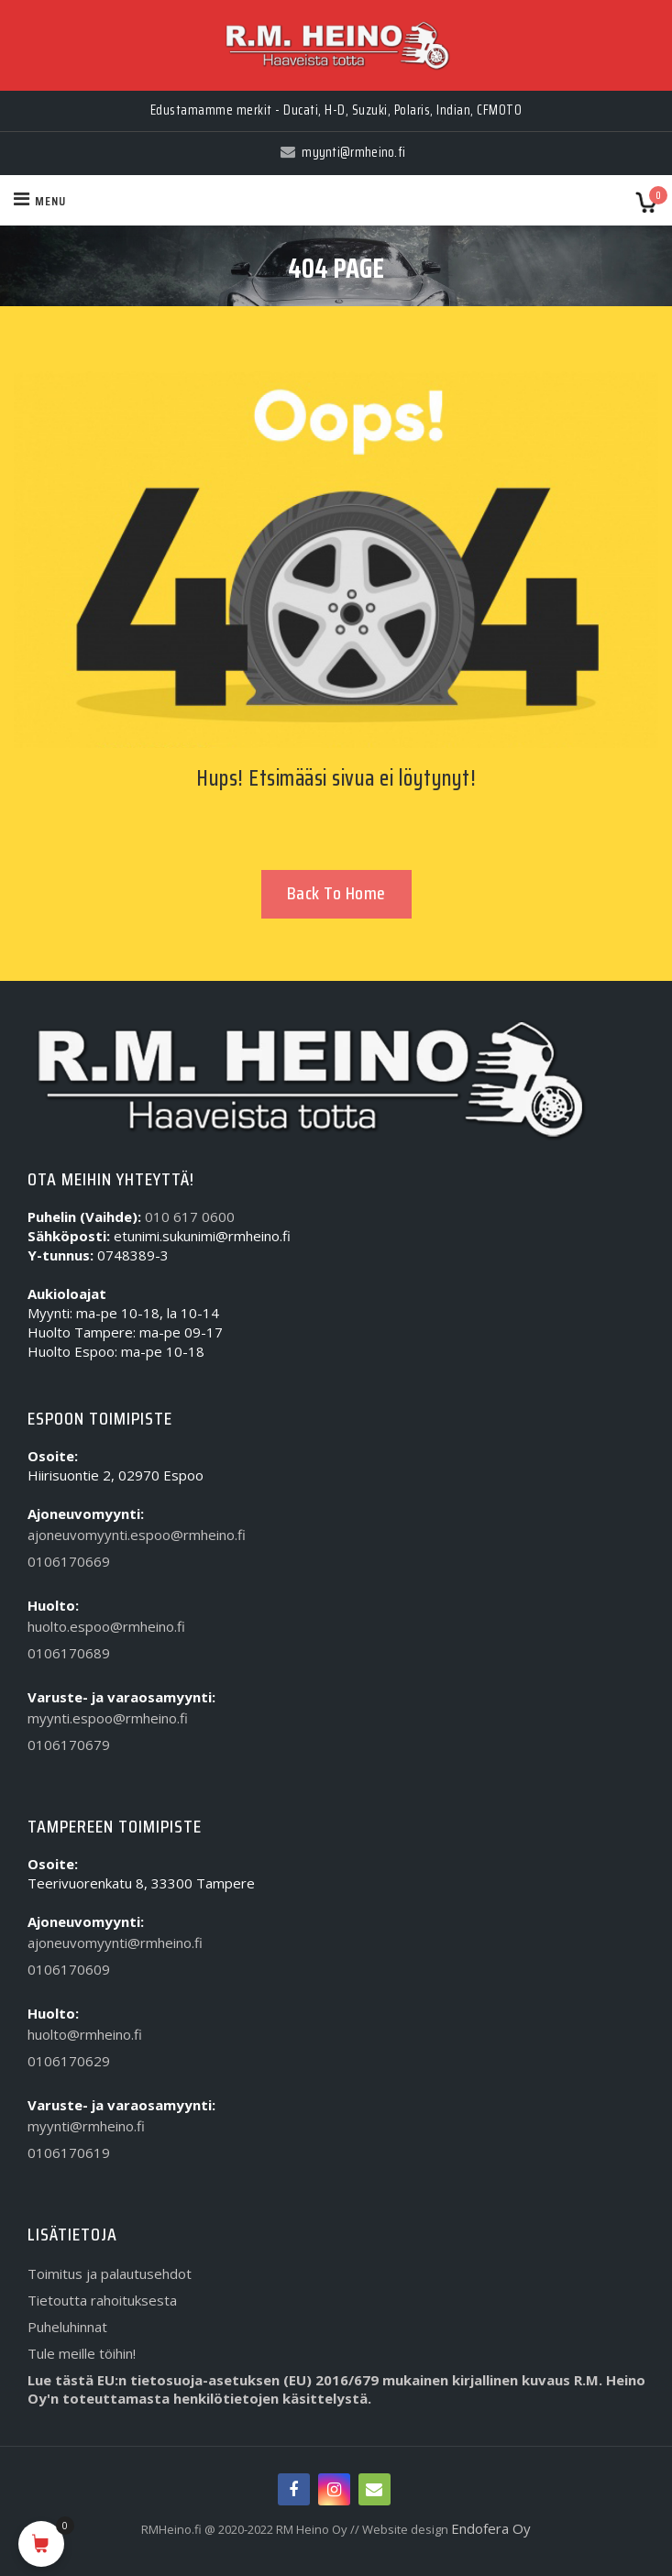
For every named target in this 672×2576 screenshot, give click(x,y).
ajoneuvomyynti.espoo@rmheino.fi (137, 1534)
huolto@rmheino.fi (85, 2034)
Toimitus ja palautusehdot (110, 2273)
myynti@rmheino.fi (86, 2126)
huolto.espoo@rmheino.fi (106, 1626)
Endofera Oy (491, 2528)
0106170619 (69, 2152)
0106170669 (69, 1561)
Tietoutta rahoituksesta (102, 2300)
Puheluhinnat (67, 2326)
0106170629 (69, 2061)
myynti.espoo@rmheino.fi (108, 1718)
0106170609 (69, 1969)
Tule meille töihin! (82, 2353)
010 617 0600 (190, 1216)
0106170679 (69, 1744)
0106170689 (69, 1653)
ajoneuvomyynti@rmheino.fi (115, 1942)
